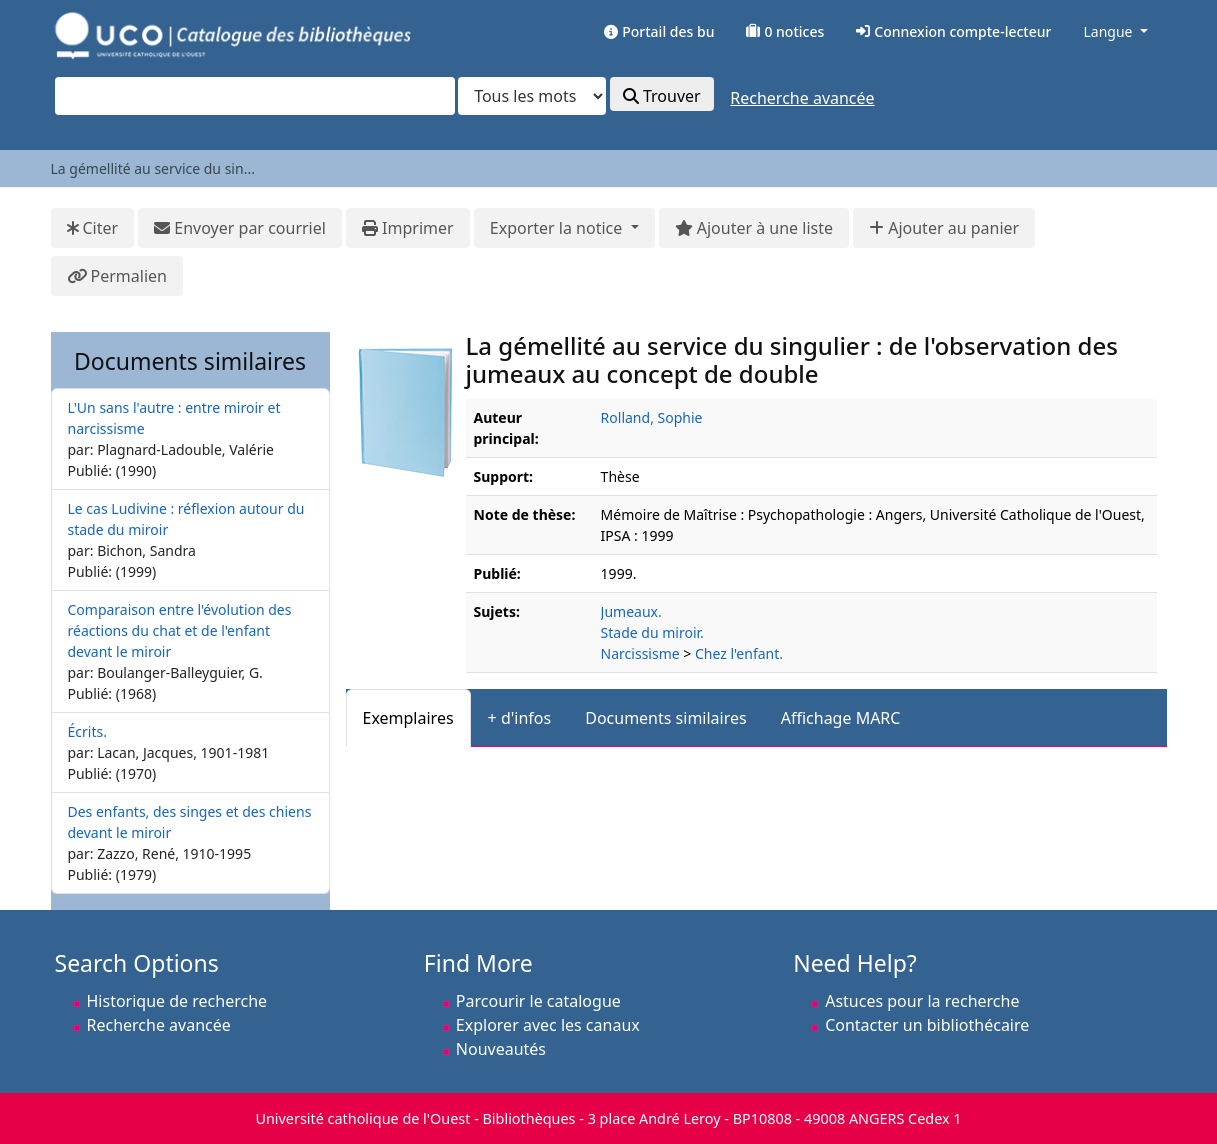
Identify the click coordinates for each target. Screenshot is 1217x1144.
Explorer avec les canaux (548, 1025)
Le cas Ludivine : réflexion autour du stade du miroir (186, 519)
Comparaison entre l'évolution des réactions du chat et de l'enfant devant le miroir (180, 630)
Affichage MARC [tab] (841, 718)
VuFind (90, 34)
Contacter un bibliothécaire (927, 1025)
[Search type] (532, 96)
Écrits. (87, 731)
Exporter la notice (558, 228)
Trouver (662, 96)
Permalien (117, 276)
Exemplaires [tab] (408, 718)
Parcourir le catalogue (538, 1001)
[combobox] (255, 96)
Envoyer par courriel (240, 228)
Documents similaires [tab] (666, 718)
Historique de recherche (177, 1001)
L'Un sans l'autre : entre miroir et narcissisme (174, 418)
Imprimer (408, 228)
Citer (93, 228)
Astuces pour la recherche (922, 1001)
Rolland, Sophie (652, 417)
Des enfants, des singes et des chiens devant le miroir (190, 822)
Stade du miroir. (652, 632)
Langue (1107, 31)
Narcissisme (640, 653)
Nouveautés (501, 1049)
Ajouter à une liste (754, 228)
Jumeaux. (631, 611)
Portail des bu (659, 31)
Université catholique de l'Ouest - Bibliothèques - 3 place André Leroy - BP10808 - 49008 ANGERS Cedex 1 (608, 1118)
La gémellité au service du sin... (153, 168)
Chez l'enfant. (739, 653)
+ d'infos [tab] (520, 718)
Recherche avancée (802, 98)
